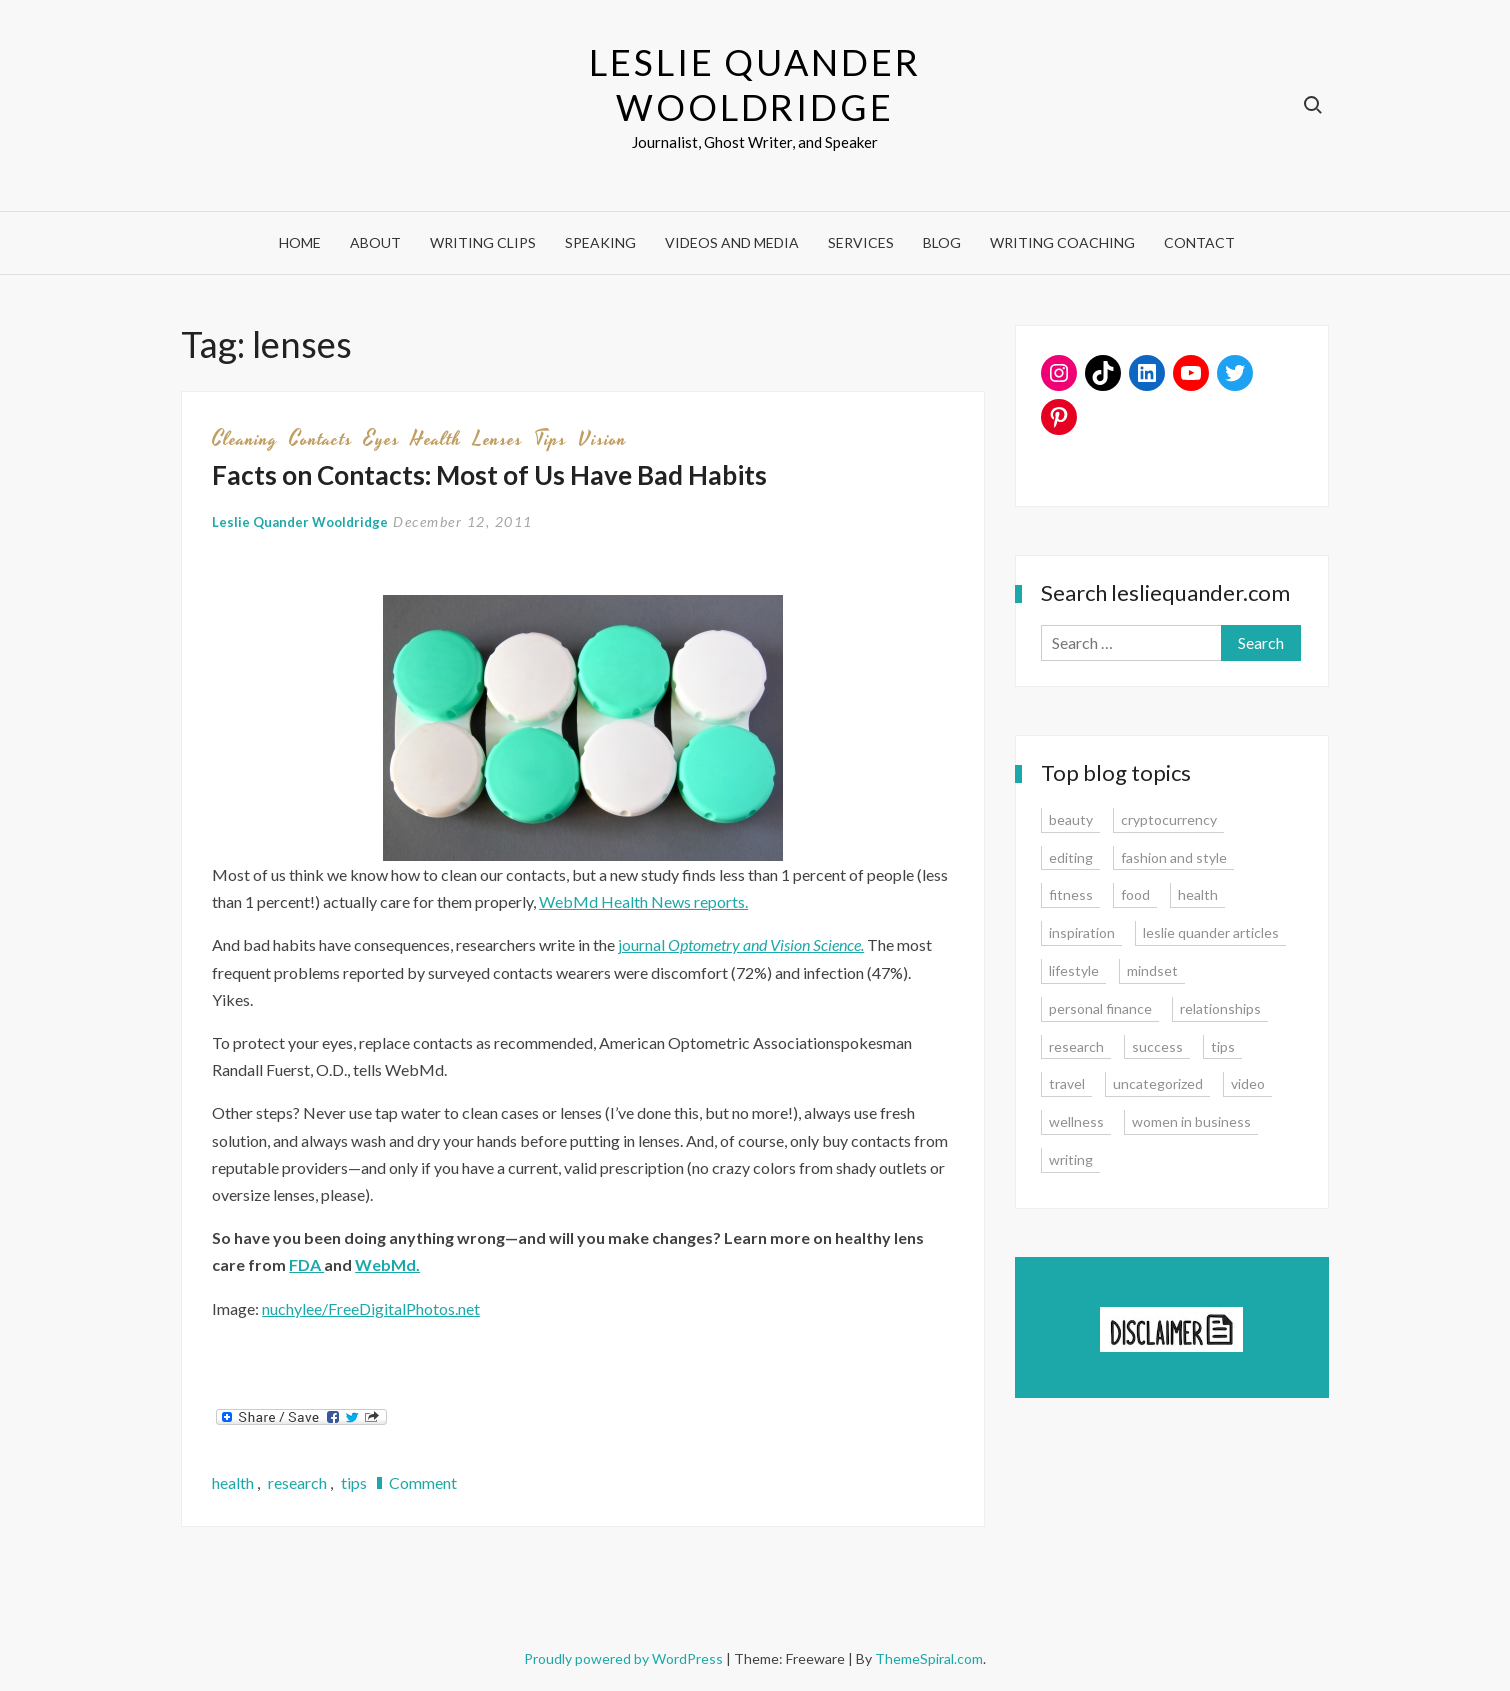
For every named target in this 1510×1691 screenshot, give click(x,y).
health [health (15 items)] (1198, 894)
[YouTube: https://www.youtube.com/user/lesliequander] (1191, 373)
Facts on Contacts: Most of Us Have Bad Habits (489, 475)
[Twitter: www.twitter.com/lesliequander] (1235, 373)
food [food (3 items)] (1135, 894)
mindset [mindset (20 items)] (1152, 970)
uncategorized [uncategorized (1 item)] (1158, 1083)
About (375, 242)
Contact (1199, 242)
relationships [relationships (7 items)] (1220, 1008)
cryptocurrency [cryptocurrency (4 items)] (1169, 819)
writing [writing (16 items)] (1071, 1159)
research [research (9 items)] (1076, 1046)
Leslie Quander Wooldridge (754, 84)
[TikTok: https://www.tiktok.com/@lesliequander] (1103, 373)
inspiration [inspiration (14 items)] (1082, 932)
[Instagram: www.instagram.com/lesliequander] (1059, 373)
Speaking (600, 242)
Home (300, 242)
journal (741, 944)
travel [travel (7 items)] (1067, 1083)
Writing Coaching (1062, 242)
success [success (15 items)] (1157, 1046)
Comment (423, 1482)
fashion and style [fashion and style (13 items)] (1174, 857)
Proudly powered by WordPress (625, 1658)
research (297, 1482)
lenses (498, 439)
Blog (942, 242)
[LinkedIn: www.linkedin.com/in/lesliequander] (1147, 373)
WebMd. (387, 1264)
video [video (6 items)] (1248, 1083)
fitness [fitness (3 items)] (1071, 894)
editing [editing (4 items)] (1071, 857)
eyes (382, 439)
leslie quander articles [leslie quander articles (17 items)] (1211, 932)
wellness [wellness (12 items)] (1076, 1121)
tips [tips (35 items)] (1223, 1046)
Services (861, 242)
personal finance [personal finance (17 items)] (1100, 1008)
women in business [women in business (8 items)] (1191, 1121)
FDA (306, 1264)
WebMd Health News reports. (643, 901)
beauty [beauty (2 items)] (1071, 819)
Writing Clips (483, 242)
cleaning (245, 439)
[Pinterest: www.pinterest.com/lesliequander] (1059, 417)
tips (550, 439)
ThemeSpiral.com (929, 1658)
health (436, 439)
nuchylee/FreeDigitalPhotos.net (371, 1308)
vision (602, 439)
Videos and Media (732, 242)
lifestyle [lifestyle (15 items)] (1074, 970)
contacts (321, 439)
